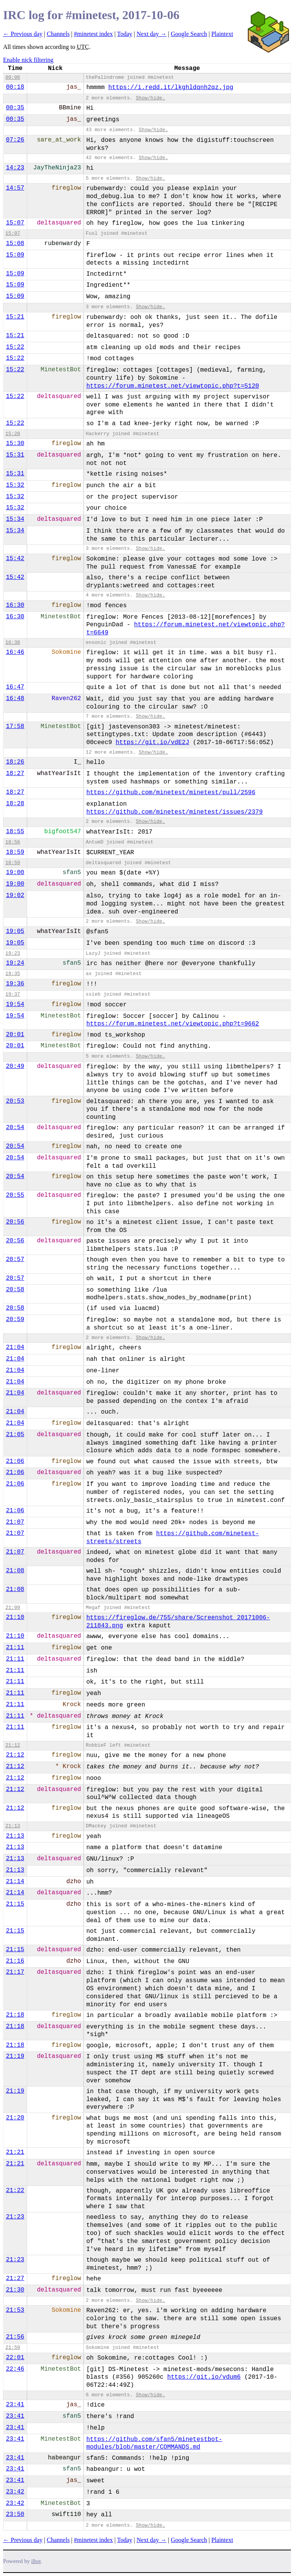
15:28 (12, 434)
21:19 (15, 2056)
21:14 (15, 1881)
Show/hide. (150, 98)
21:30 (15, 2290)
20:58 (15, 1289)
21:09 (12, 1608)
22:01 (15, 2357)
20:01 (15, 1034)
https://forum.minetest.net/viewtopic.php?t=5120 (172, 386)
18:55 (15, 831)
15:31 (15, 455)
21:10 (15, 1617)
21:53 (15, 2310)
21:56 (15, 2337)
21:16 (15, 1961)
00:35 (15, 107)
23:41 (15, 2404)
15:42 (15, 558)
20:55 (15, 1195)
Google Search (189, 34)
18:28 (15, 803)
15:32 (15, 485)
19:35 (12, 974)
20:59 (15, 1319)
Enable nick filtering (28, 60)
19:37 (12, 994)
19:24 (15, 963)
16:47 (15, 687)
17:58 (15, 726)
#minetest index (93, 34)
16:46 (15, 652)
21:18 (15, 2015)
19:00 (15, 872)
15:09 (15, 255)
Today (124, 34)
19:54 (15, 1004)
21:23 (15, 2217)
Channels (58, 34)
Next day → (152, 34)
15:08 (15, 243)
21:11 (15, 1647)
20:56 (15, 1222)
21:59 (12, 2347)
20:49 (15, 1066)
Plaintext (222, 34)
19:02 (15, 895)
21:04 (15, 1347)
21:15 (15, 1904)
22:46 (15, 2369)
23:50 (15, 2514)
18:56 (12, 842)
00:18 (15, 87)
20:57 (15, 1259)
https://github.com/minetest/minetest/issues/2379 (174, 812)
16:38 (12, 642)
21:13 (12, 1826)
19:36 (15, 983)
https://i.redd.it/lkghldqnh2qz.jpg (170, 87)
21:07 (15, 1522)
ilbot (36, 2561)
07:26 (15, 140)
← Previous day (22, 34)
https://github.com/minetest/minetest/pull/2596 (170, 792)
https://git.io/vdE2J (152, 742)
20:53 (15, 1101)
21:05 (15, 1434)
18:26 (15, 762)
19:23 (12, 953)
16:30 (15, 605)
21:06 (15, 1461)
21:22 (15, 2190)
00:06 (12, 77)
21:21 (15, 2152)
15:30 (15, 443)
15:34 (15, 519)
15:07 (15, 222)
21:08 (15, 1570)
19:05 (15, 931)
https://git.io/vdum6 (204, 2377)
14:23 (15, 167)
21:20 (15, 2117)
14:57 (15, 188)
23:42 (15, 2491)
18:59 (15, 852)
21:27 (15, 2278)
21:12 (12, 1745)
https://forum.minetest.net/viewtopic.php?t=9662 (172, 1024)
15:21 (15, 317)
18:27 (15, 773)
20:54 (15, 1127)
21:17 (15, 1972)
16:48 (15, 698)
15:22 (15, 347)
